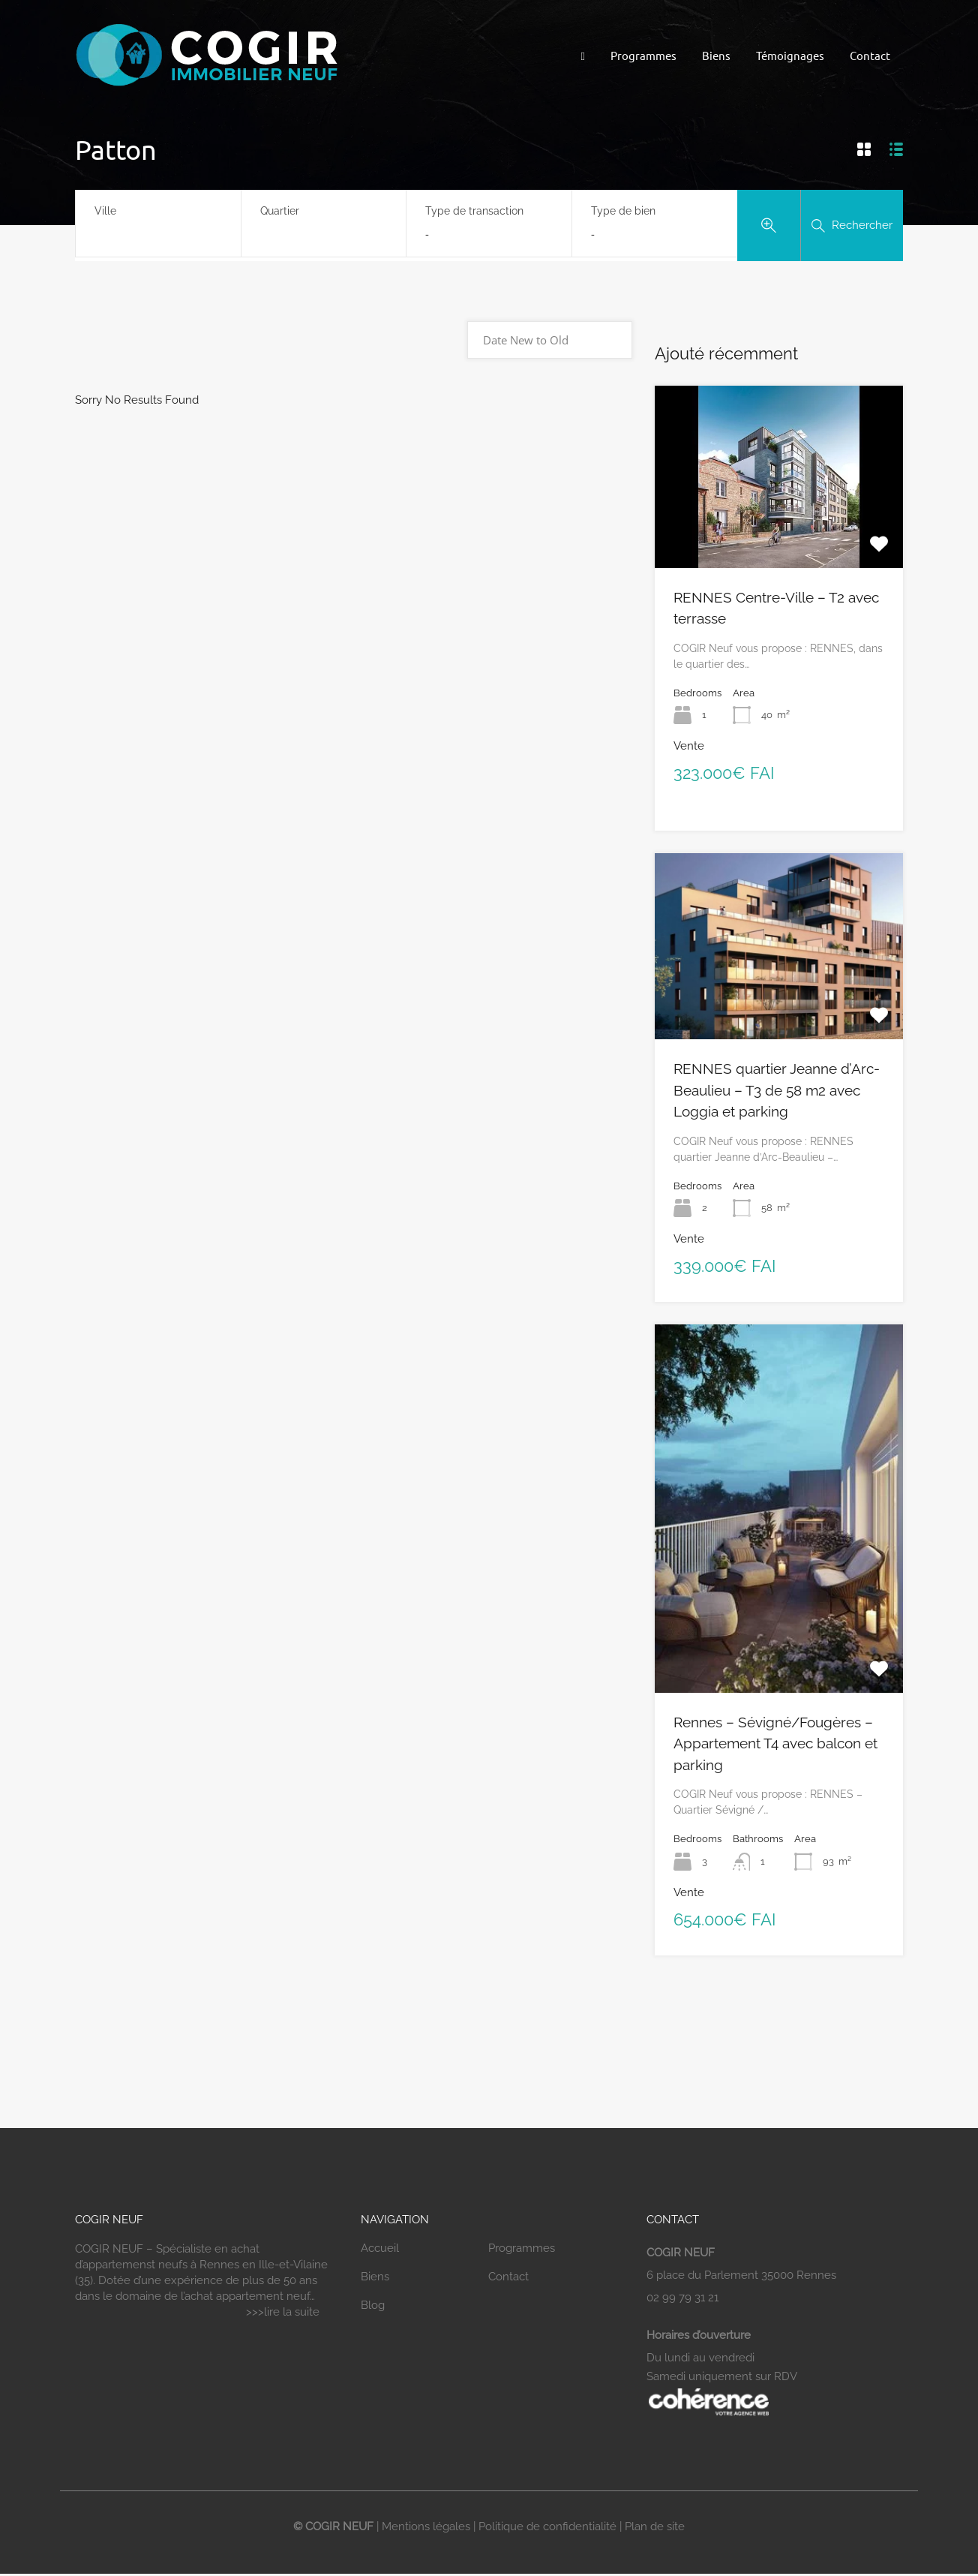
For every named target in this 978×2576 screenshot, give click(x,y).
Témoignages (790, 55)
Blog (373, 2305)
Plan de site (655, 2526)
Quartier (279, 211)
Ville (105, 211)
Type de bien (623, 211)
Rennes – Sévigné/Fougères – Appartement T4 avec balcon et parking (776, 1743)
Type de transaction (474, 211)
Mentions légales (426, 2526)
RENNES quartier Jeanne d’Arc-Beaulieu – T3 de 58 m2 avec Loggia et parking (777, 1090)
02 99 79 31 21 (682, 2297)
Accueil (380, 2248)
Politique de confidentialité (547, 2526)
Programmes (643, 55)
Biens (716, 55)
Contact (870, 55)
